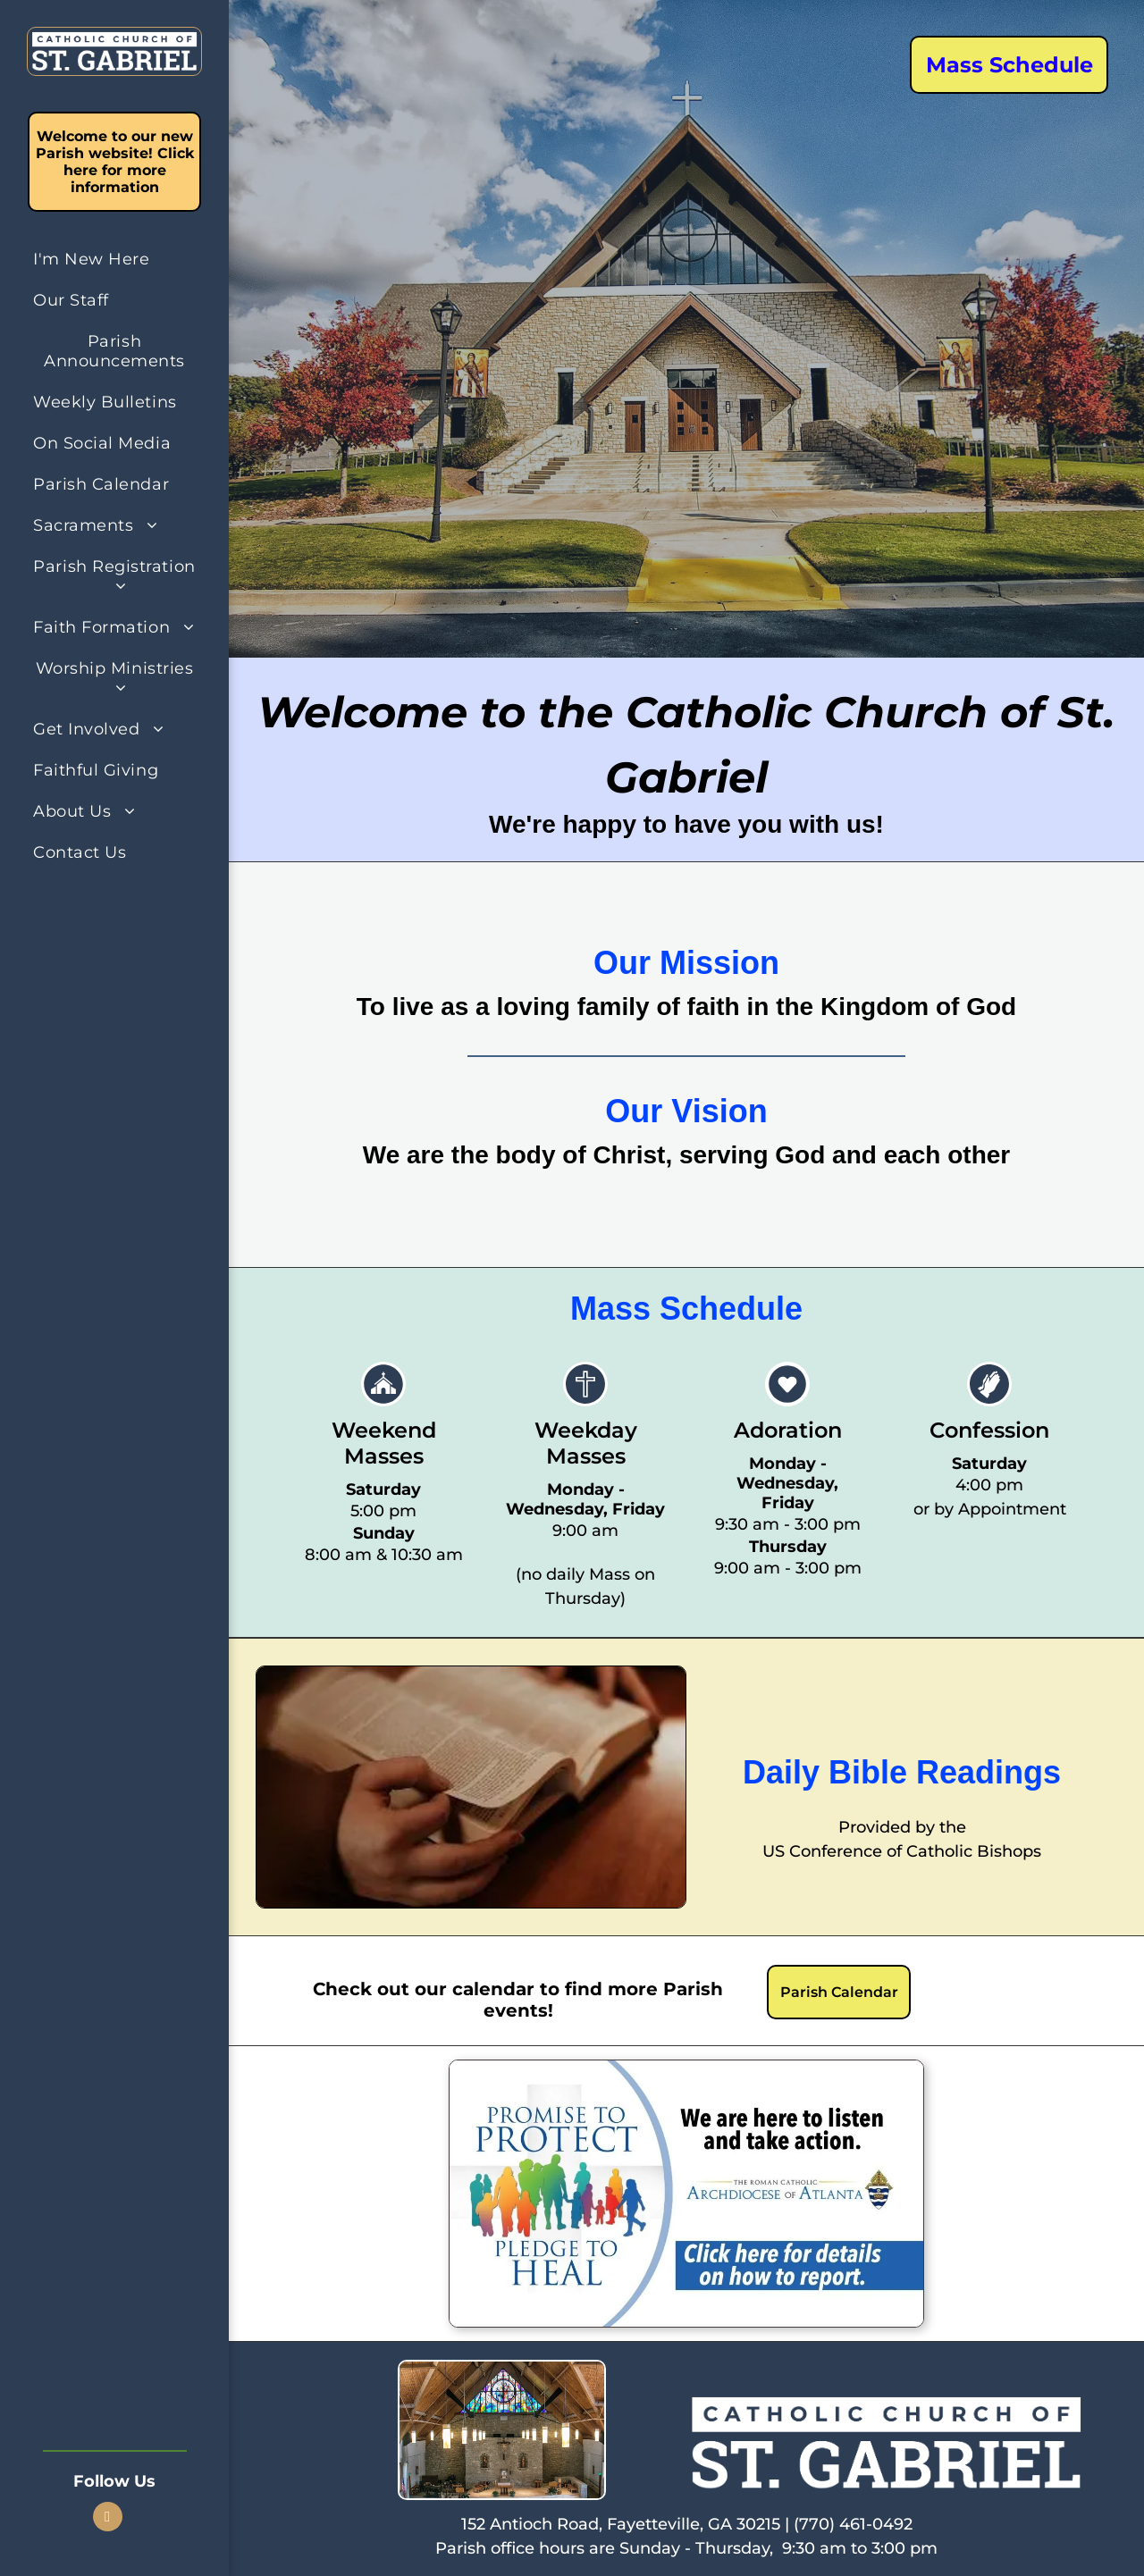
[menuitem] (114, 259)
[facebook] (107, 2519)
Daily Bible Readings (902, 1772)
